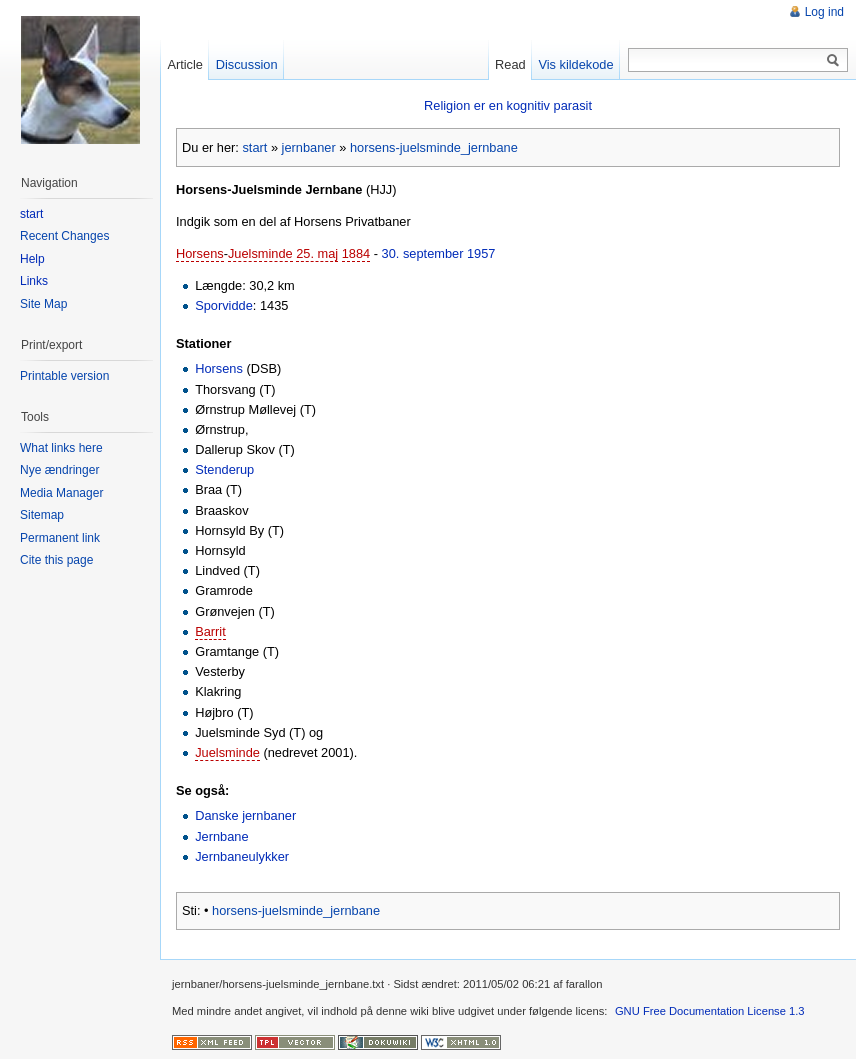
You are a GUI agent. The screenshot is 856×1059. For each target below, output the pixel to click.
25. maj (317, 253)
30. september (423, 253)
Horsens (200, 253)
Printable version (64, 376)
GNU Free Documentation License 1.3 (710, 1011)
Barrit (210, 631)
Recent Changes (64, 236)
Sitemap (42, 515)
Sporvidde (224, 305)
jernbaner (309, 147)
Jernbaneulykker (242, 856)
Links (34, 281)
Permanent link (60, 538)
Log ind (824, 12)
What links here (61, 448)
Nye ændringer (59, 470)
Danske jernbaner (245, 815)
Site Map (43, 304)
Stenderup (224, 469)
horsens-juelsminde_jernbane (434, 147)
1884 (356, 253)
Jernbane (221, 836)
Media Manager (61, 493)
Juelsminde (260, 253)
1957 (481, 253)
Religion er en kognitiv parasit (508, 105)
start (254, 147)
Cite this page (56, 560)
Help (32, 259)
